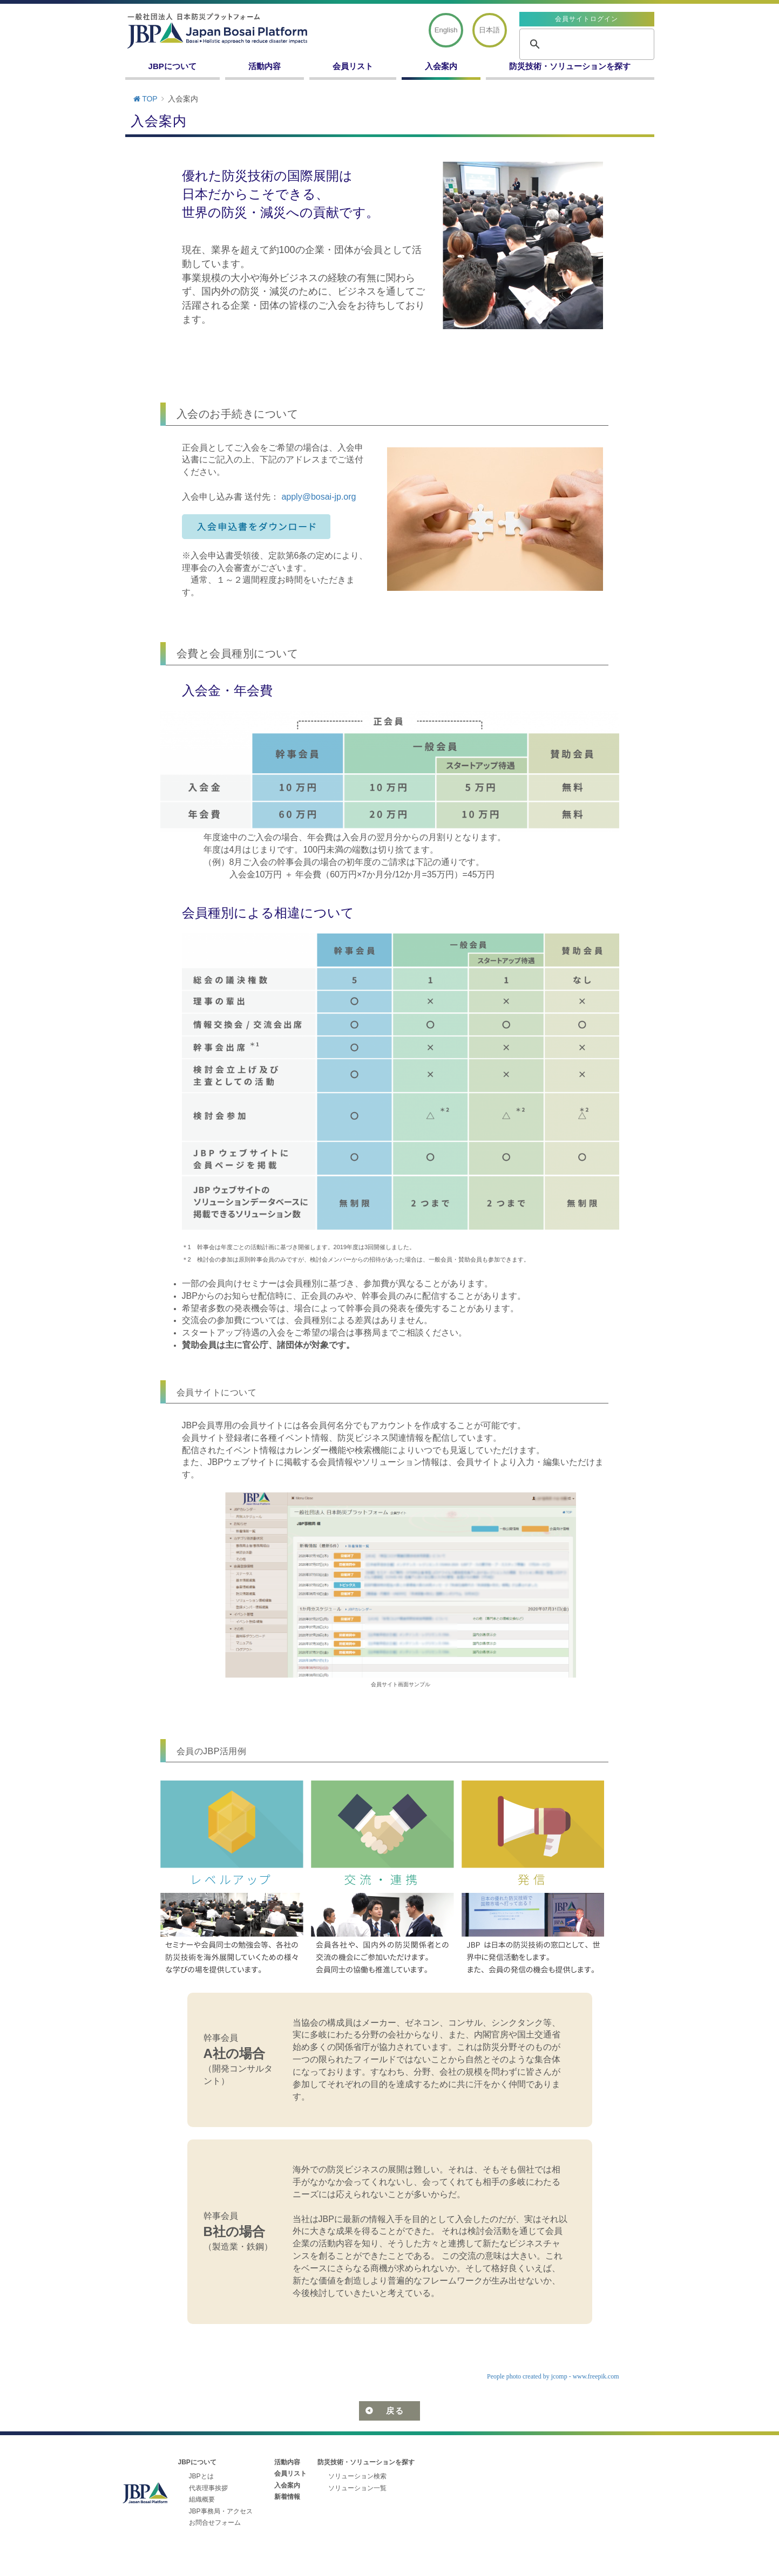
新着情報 (287, 2496)
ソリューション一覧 (357, 2488)
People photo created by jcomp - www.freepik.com (553, 2376)
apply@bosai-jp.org (318, 496)
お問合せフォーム (215, 2522)
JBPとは (201, 2476)
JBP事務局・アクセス (221, 2511)
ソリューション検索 (357, 2476)
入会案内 (441, 66)
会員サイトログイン (586, 19)
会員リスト (353, 66)
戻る (395, 2410)
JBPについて (172, 66)
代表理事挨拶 (208, 2488)
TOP (145, 98)
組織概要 (202, 2499)
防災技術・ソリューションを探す (570, 66)
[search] (585, 44)
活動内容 (264, 66)
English (446, 30)
